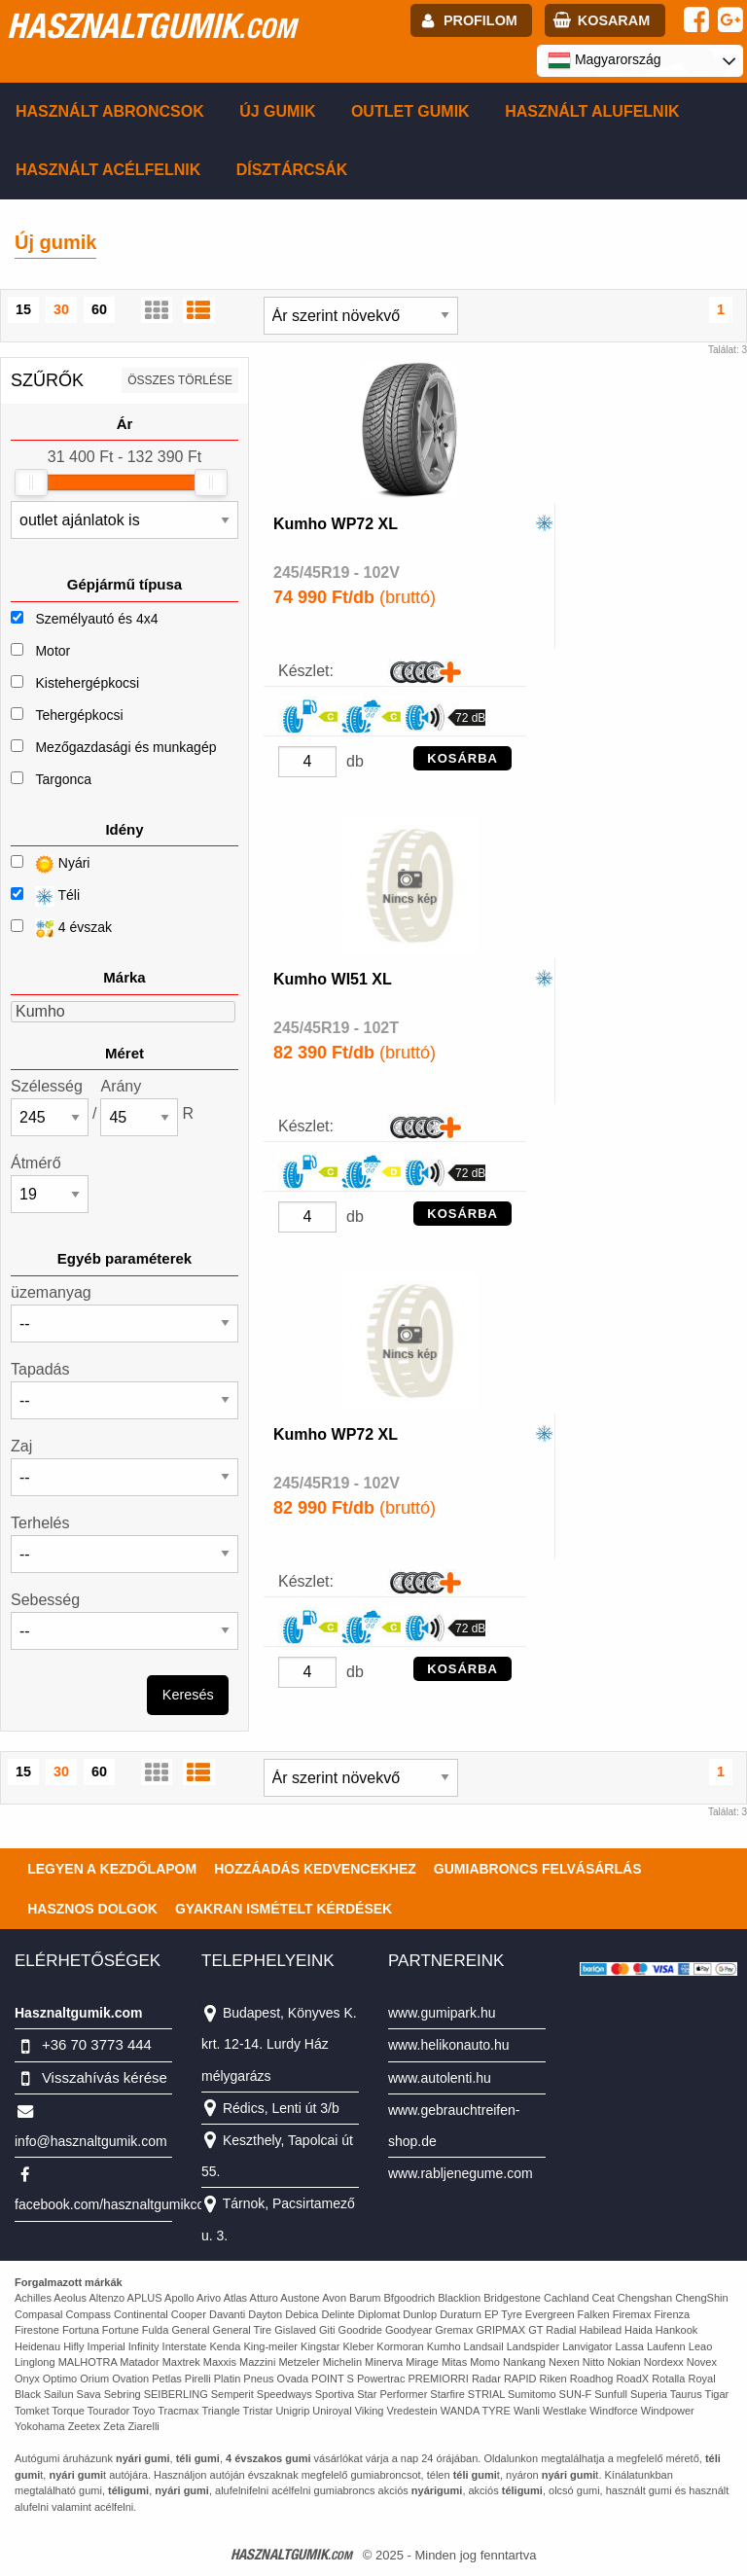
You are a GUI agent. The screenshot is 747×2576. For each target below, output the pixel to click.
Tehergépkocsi (79, 715)
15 (23, 309)
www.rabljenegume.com (460, 2173)
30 (61, 309)
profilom (480, 20)
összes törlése (179, 380)
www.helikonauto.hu (449, 2045)
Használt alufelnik (592, 111)
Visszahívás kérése (104, 2077)
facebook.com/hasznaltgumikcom (115, 2204)
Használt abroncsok (110, 111)
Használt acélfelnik (108, 169)
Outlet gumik (410, 111)
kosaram (614, 20)
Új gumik (277, 111)
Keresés (188, 1694)
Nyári (50, 864)
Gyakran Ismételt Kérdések (283, 1908)
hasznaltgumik (151, 25)
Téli (45, 896)
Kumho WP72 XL (335, 524)
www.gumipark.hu (442, 2013)
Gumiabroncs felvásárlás (538, 1869)
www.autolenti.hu (439, 2078)
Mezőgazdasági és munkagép (125, 747)
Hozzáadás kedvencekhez (315, 1869)
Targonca (63, 779)
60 (99, 309)
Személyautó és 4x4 (96, 618)
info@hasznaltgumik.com (91, 2141)
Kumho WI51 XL (332, 979)
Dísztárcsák (292, 169)
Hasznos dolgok (92, 1908)
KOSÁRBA (462, 758)
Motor (52, 651)
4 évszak (61, 928)
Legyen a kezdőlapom (111, 1869)
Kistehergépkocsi (87, 683)
